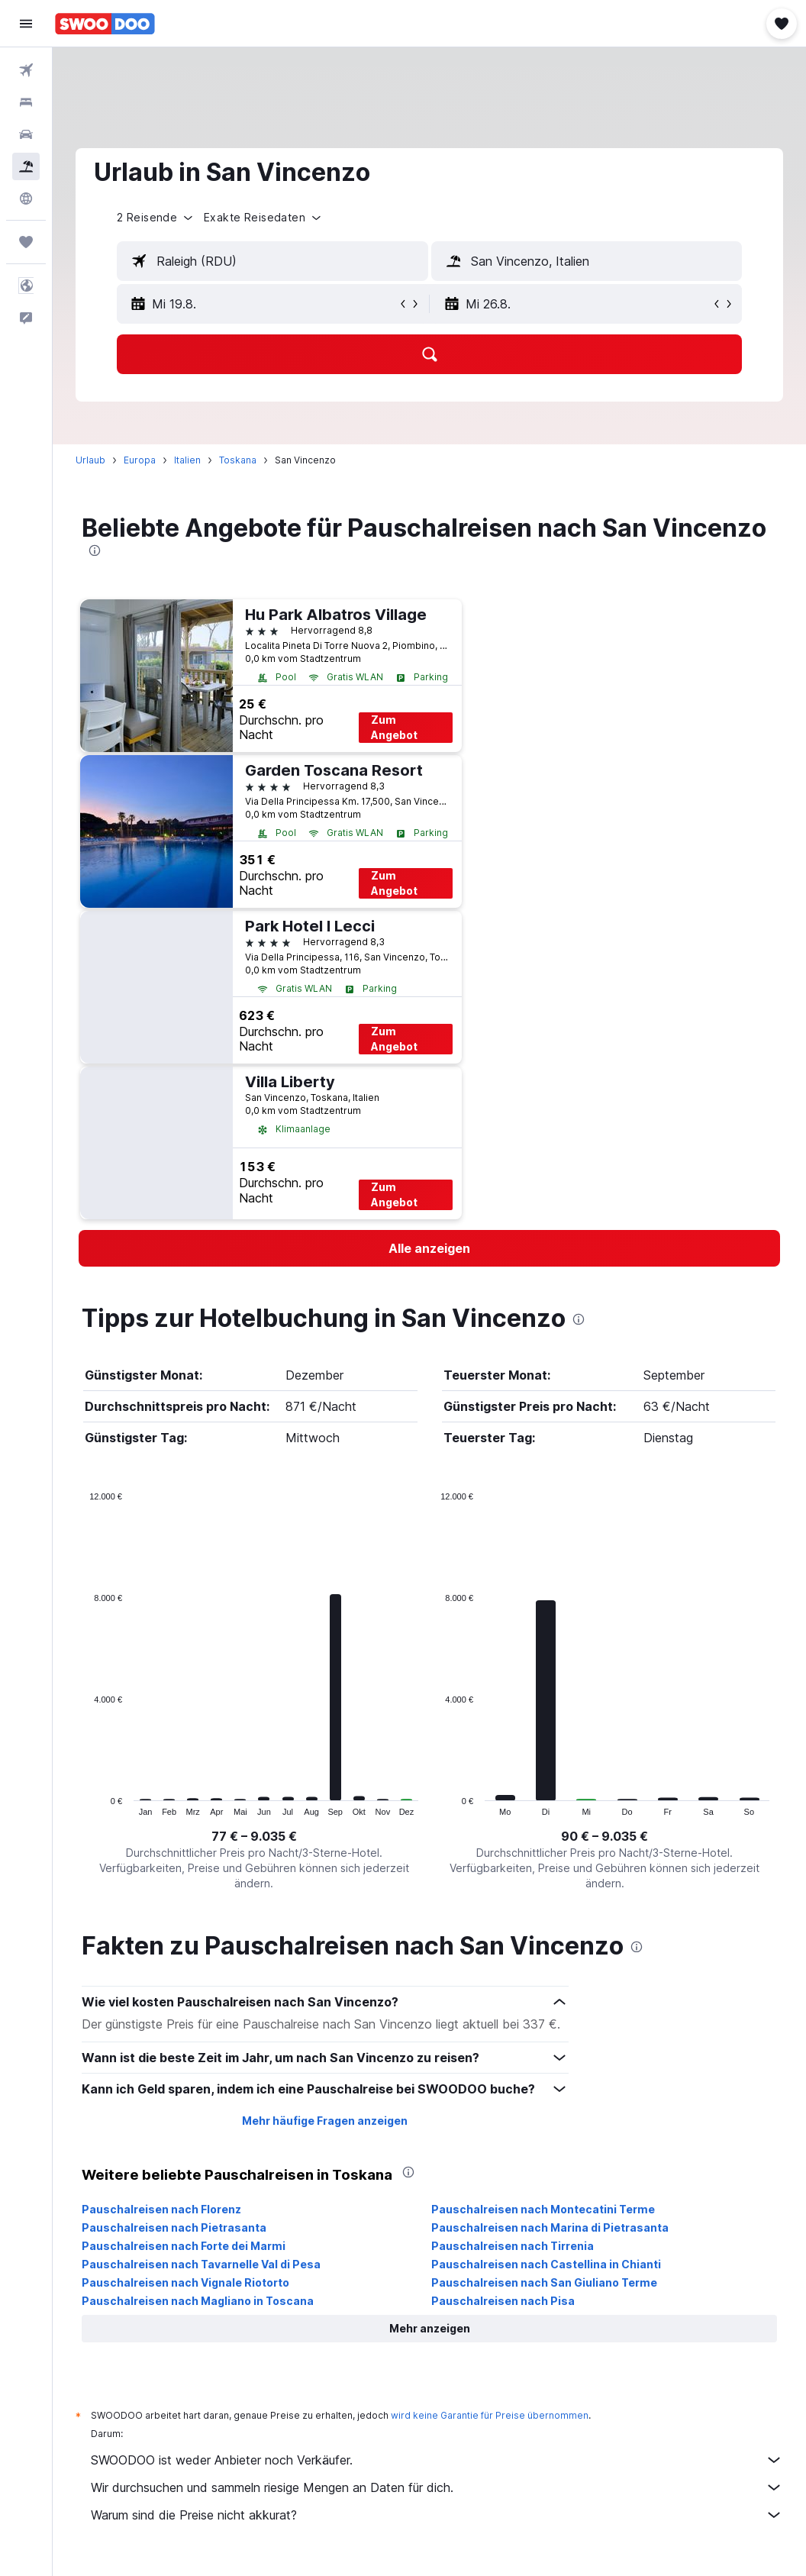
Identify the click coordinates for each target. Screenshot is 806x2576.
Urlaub (90, 460)
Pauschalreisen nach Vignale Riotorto (185, 2282)
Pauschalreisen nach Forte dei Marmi (183, 2245)
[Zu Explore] (26, 198)
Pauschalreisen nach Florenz (161, 2209)
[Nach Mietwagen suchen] (26, 134)
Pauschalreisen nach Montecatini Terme (543, 2209)
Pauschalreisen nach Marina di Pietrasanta (550, 2227)
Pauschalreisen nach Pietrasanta (174, 2227)
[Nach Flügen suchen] (26, 70)
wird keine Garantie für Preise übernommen (489, 2415)
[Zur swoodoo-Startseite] (105, 23)
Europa (140, 460)
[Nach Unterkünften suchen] (26, 102)
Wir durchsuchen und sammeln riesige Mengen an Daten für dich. (437, 2487)
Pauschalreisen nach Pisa (503, 2300)
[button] (26, 23)
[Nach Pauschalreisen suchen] (26, 166)
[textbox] (272, 261)
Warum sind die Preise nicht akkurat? (437, 2515)
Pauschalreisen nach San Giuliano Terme (544, 2282)
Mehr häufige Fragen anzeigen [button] (325, 2120)
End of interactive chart (433, 1803)
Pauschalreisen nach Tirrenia (512, 2245)
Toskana (237, 460)
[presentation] (95, 550)
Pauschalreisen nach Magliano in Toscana (198, 2300)
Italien (187, 460)
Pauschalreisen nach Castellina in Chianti (546, 2264)
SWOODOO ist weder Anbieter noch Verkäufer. (437, 2460)
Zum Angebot (394, 727)
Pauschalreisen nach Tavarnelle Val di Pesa (201, 2264)
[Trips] (26, 242)
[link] (429, 1248)
